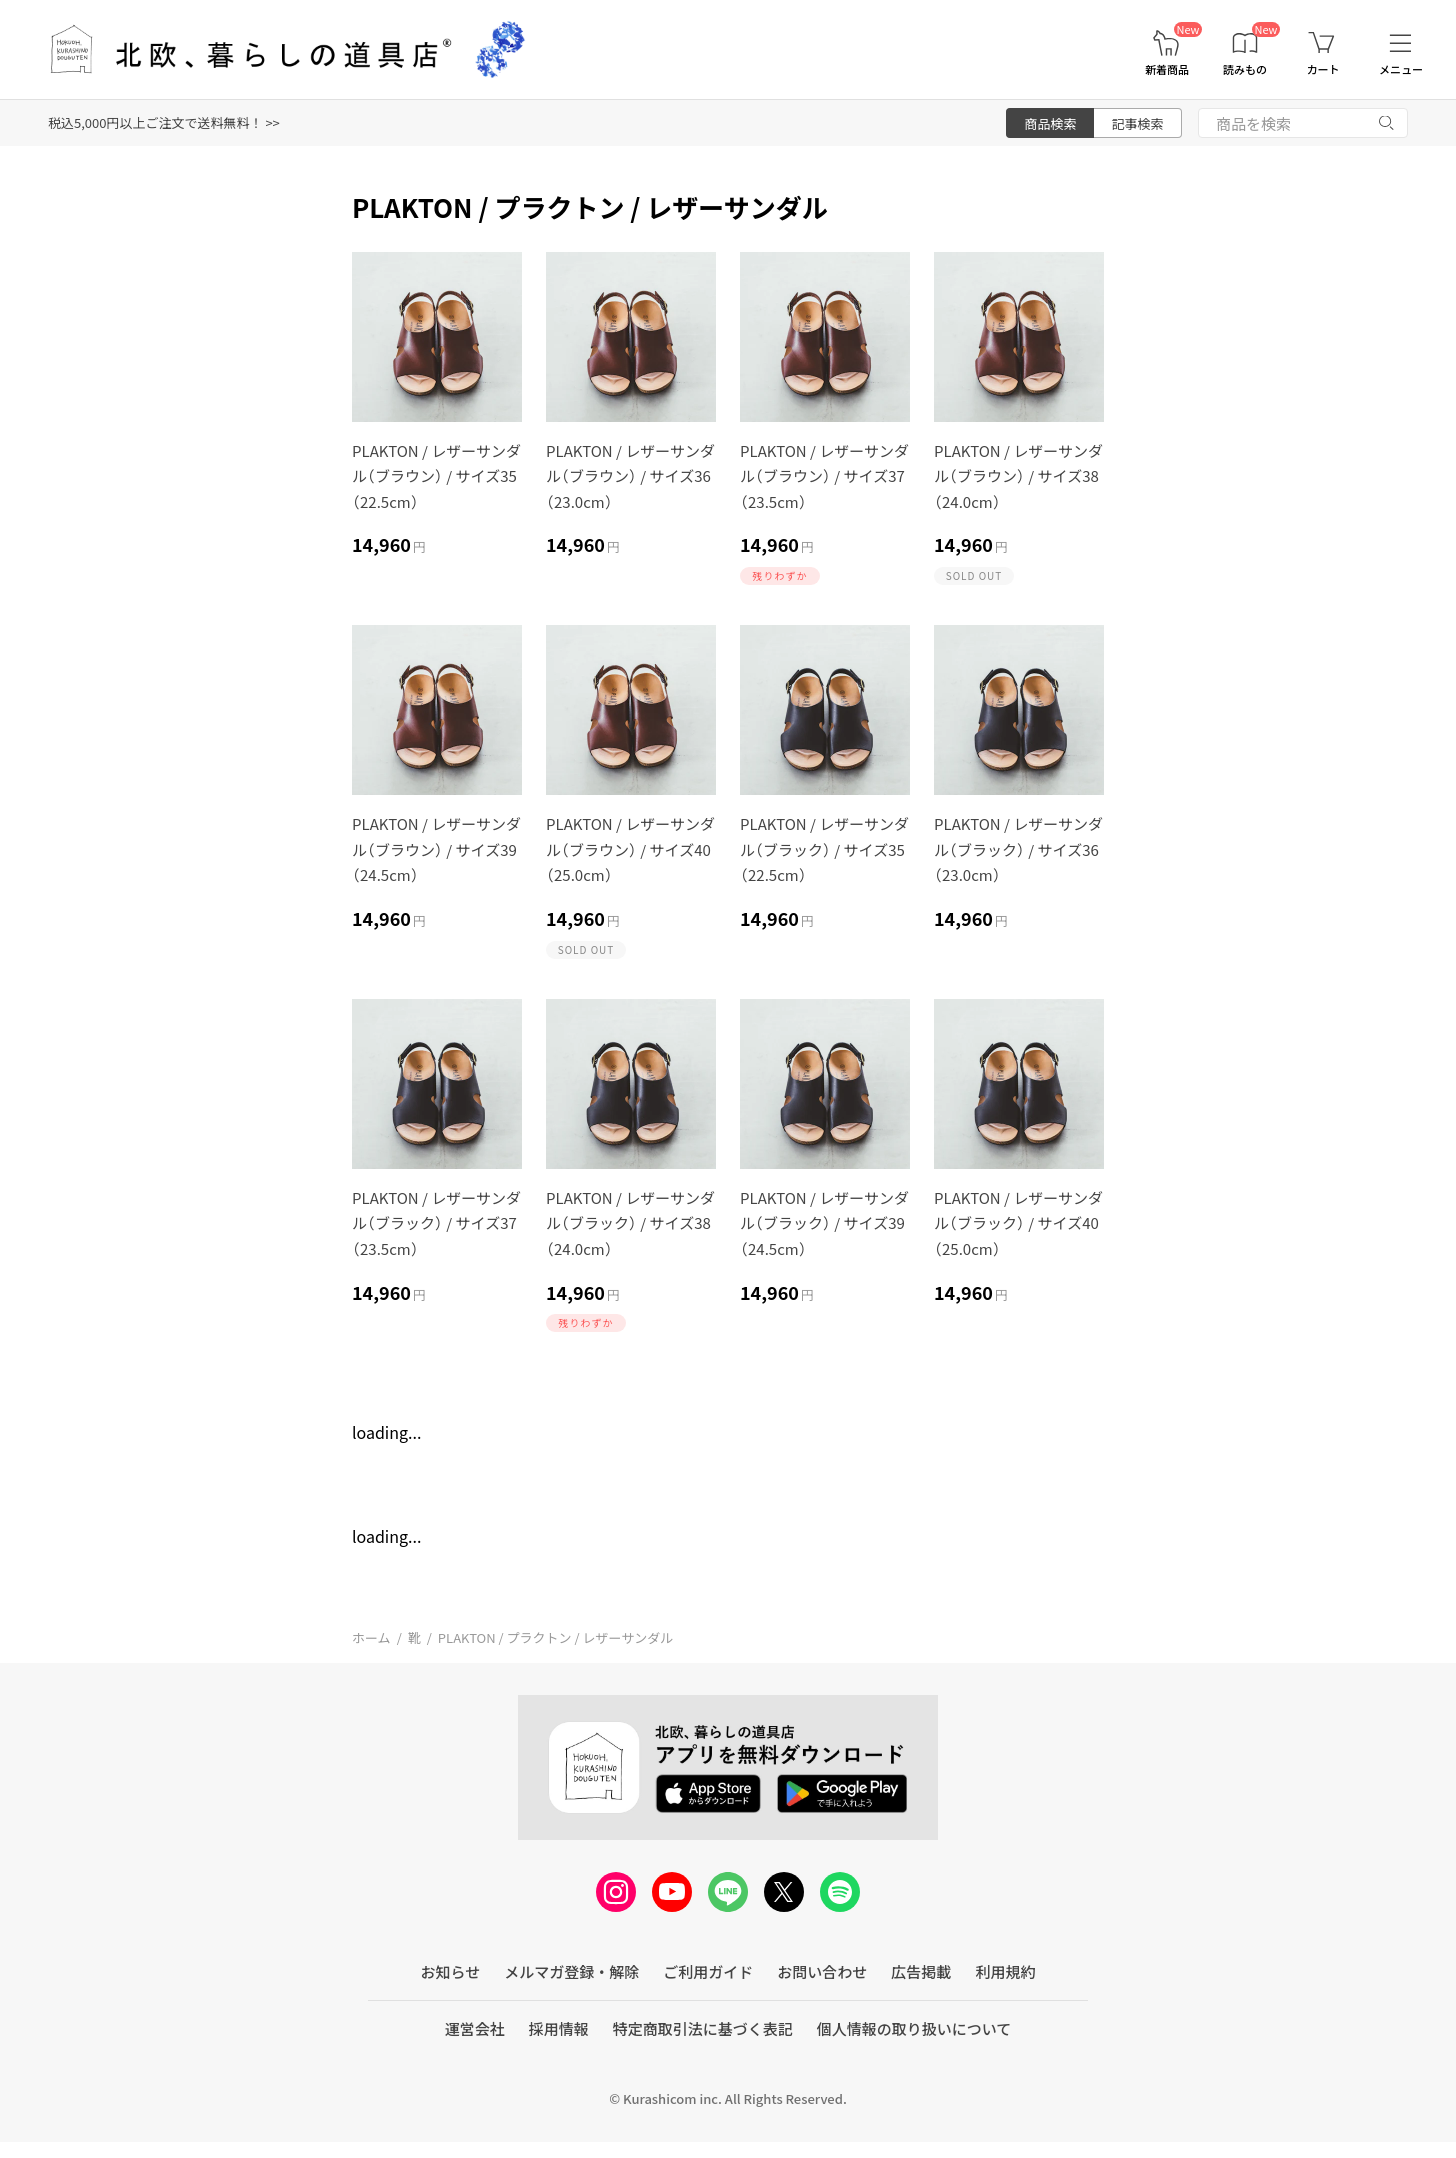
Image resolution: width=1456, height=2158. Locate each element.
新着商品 (1167, 69)
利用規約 (1005, 1971)
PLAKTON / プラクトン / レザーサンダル (555, 1637)
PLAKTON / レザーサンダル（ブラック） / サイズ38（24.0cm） (630, 1223)
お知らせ (451, 1971)
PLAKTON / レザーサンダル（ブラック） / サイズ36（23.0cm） (1018, 849)
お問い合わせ (822, 1971)
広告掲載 (921, 1971)
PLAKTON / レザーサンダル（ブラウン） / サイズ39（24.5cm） (436, 849)
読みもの (1245, 69)
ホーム (371, 1637)
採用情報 (559, 2028)
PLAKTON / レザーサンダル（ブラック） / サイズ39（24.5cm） (824, 1223)
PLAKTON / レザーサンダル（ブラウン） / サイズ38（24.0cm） (1018, 476)
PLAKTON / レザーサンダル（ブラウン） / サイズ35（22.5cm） (436, 476)
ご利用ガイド (708, 1971)
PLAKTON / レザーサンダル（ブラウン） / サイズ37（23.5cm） (824, 476)
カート (1323, 69)
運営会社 (475, 2028)
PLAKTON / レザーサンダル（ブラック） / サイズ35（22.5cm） (824, 849)
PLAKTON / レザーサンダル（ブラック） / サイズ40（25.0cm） (1018, 1223)
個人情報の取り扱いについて (914, 2028)
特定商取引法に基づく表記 (703, 2028)
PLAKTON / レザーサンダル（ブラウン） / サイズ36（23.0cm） (630, 476)
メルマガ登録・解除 (571, 1971)
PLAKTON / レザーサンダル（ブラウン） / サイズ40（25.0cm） (630, 849)
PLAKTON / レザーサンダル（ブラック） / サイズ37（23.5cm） (436, 1223)
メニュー (1401, 69)
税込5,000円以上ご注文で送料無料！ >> (164, 122)
